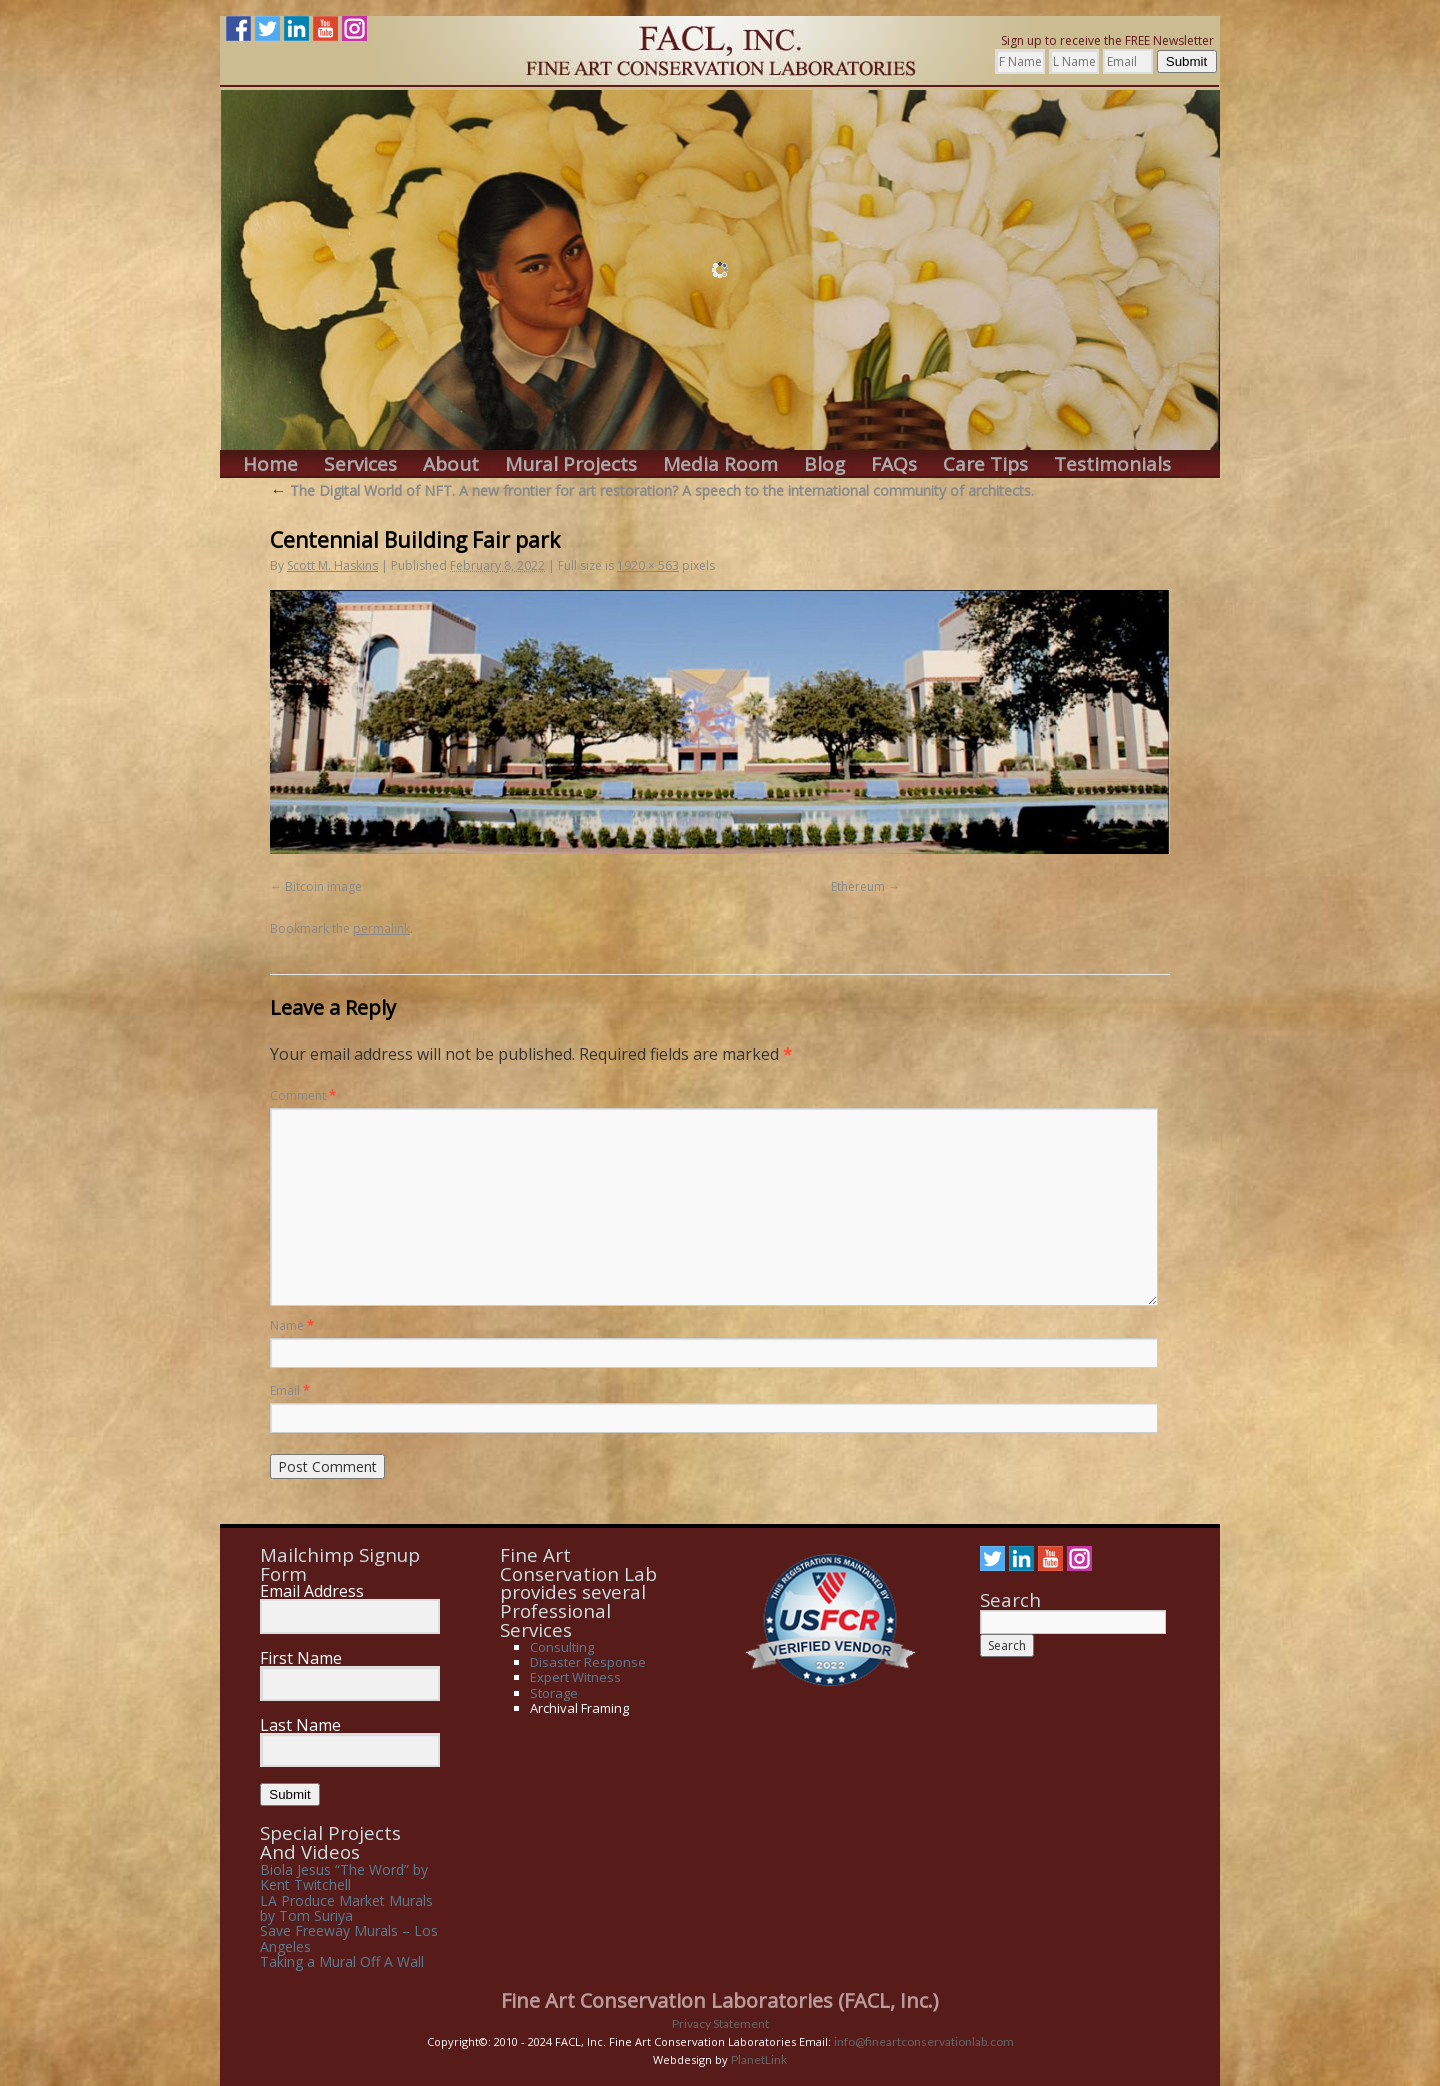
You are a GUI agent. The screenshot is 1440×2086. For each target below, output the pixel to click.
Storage (554, 1693)
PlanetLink (759, 2059)
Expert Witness (575, 1677)
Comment (303, 1095)
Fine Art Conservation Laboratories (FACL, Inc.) (720, 2000)
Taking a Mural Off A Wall (342, 1961)
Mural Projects (571, 464)
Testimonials (1112, 464)
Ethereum (858, 886)
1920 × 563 (648, 565)
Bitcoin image (323, 886)
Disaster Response (588, 1662)
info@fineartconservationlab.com (924, 2041)
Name (292, 1325)
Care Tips (985, 464)
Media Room (720, 464)
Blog (824, 464)
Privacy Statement (720, 2023)
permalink (381, 928)
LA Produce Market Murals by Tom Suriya (346, 1908)
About (451, 464)
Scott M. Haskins (332, 565)
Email (290, 1390)
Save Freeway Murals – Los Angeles (349, 1938)
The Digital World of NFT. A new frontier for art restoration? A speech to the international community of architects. (652, 490)
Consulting (562, 1647)
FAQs (894, 464)
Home (270, 464)
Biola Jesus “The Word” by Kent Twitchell (344, 1877)
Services (360, 464)
